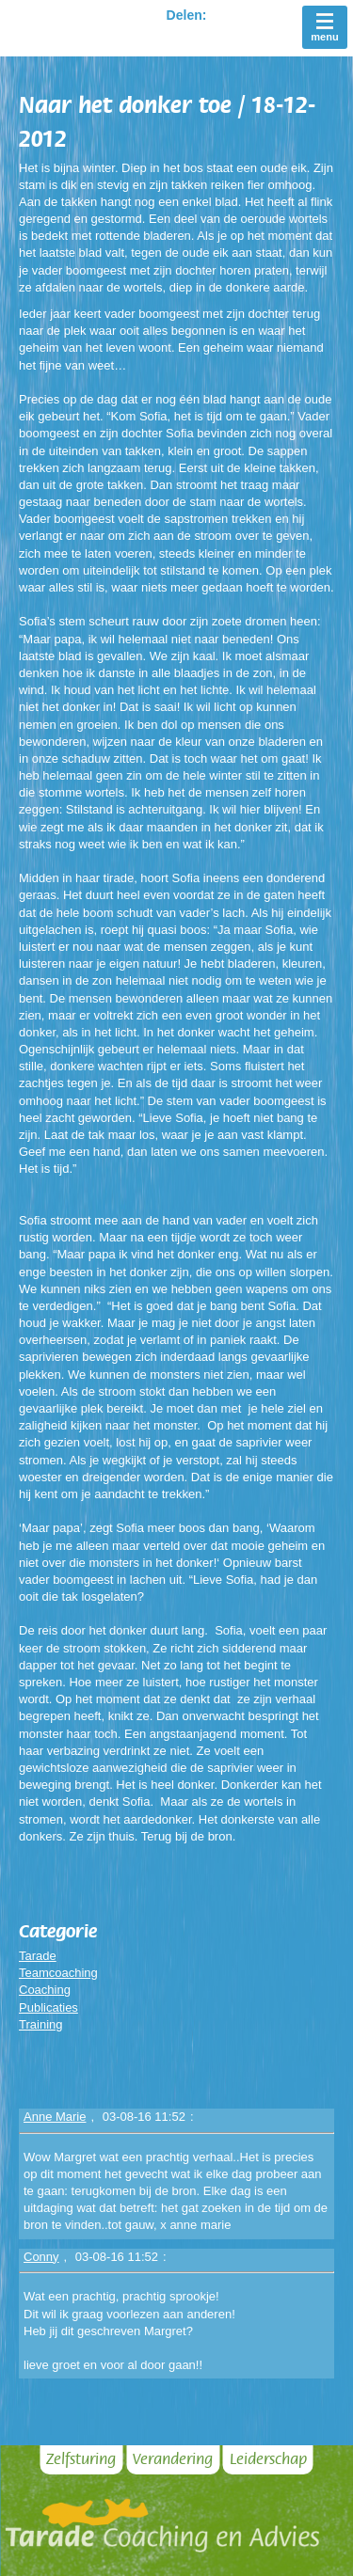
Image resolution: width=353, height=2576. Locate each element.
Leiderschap (268, 2459)
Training (40, 2024)
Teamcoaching (58, 1973)
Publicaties (48, 2007)
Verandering (173, 2459)
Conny (41, 2257)
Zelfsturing (81, 2459)
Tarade (37, 1956)
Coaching (45, 1990)
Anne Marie (55, 2117)
